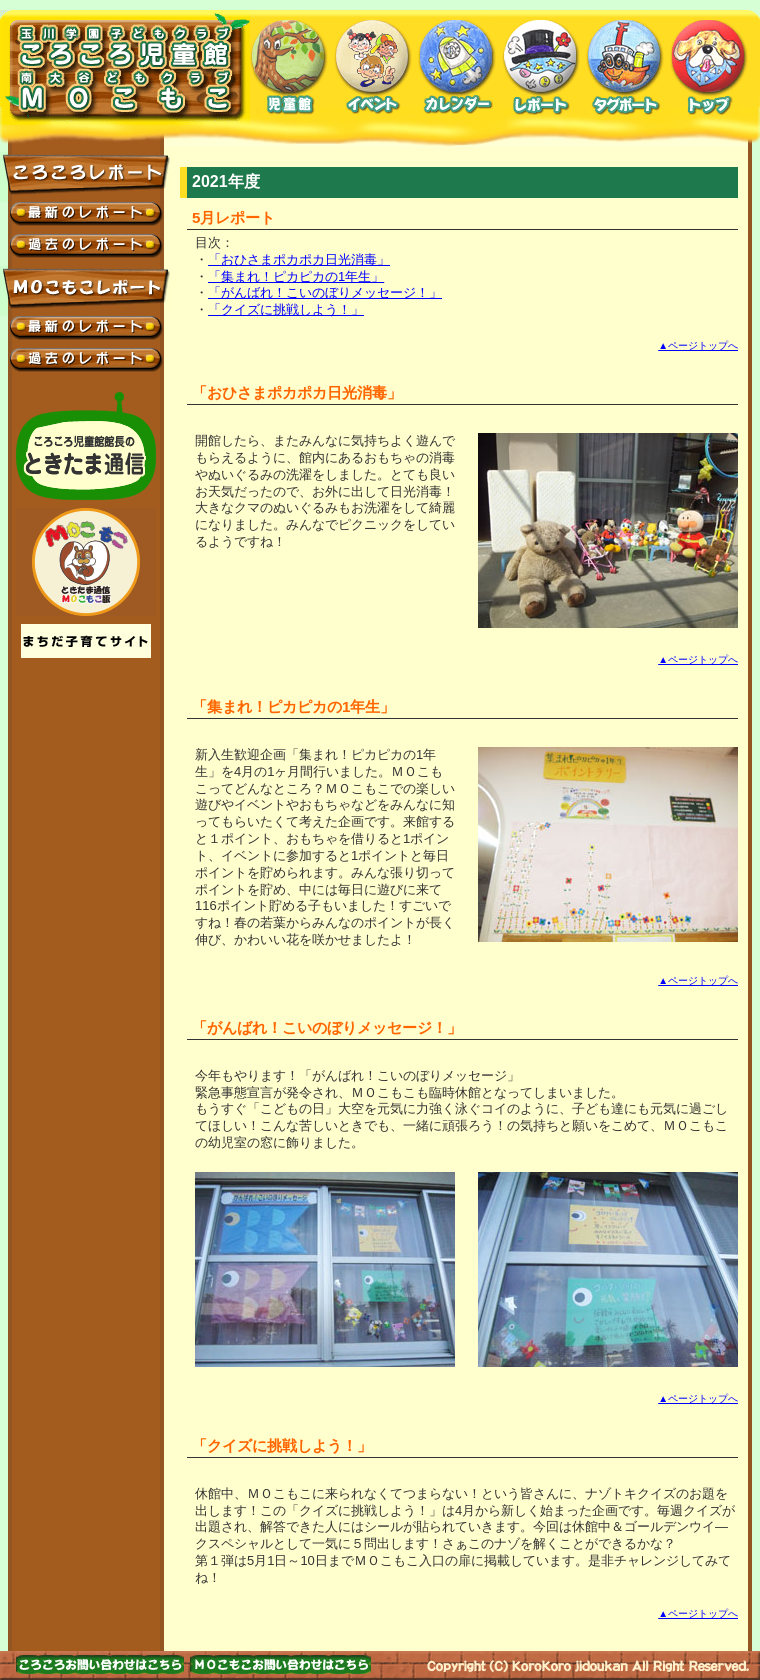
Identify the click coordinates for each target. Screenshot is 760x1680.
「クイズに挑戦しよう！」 (286, 309)
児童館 (289, 67)
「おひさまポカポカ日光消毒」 (299, 259)
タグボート (625, 67)
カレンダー (457, 67)
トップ (709, 67)
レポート (541, 67)
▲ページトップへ (698, 345)
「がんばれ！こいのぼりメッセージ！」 (325, 292)
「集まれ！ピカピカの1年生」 (296, 276)
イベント (373, 67)
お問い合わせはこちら (100, 1664)
